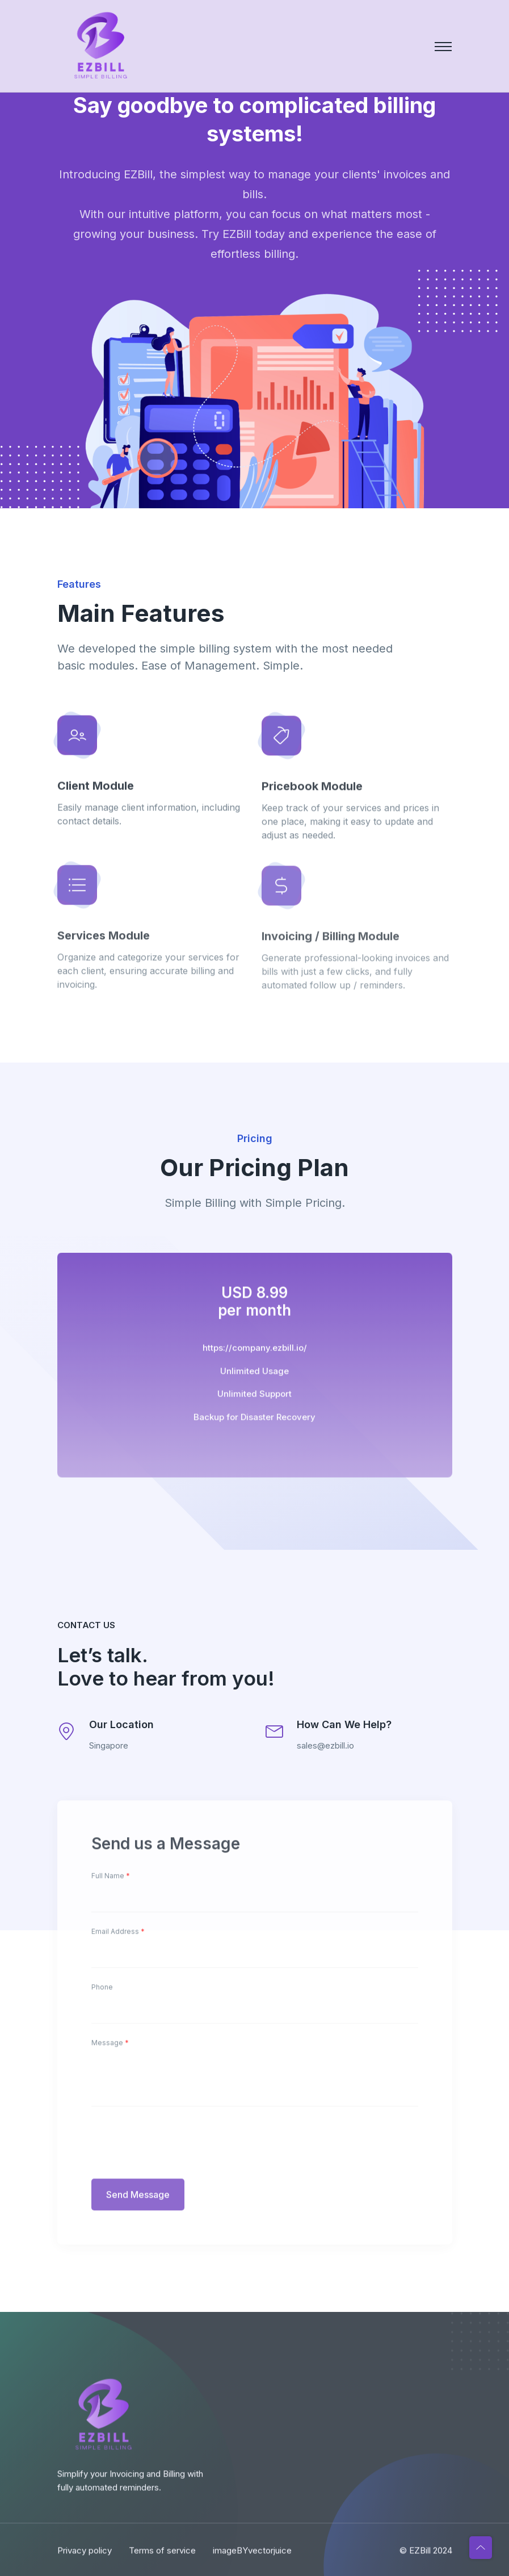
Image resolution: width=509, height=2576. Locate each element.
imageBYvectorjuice (252, 2559)
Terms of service (162, 2559)
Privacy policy (84, 2559)
